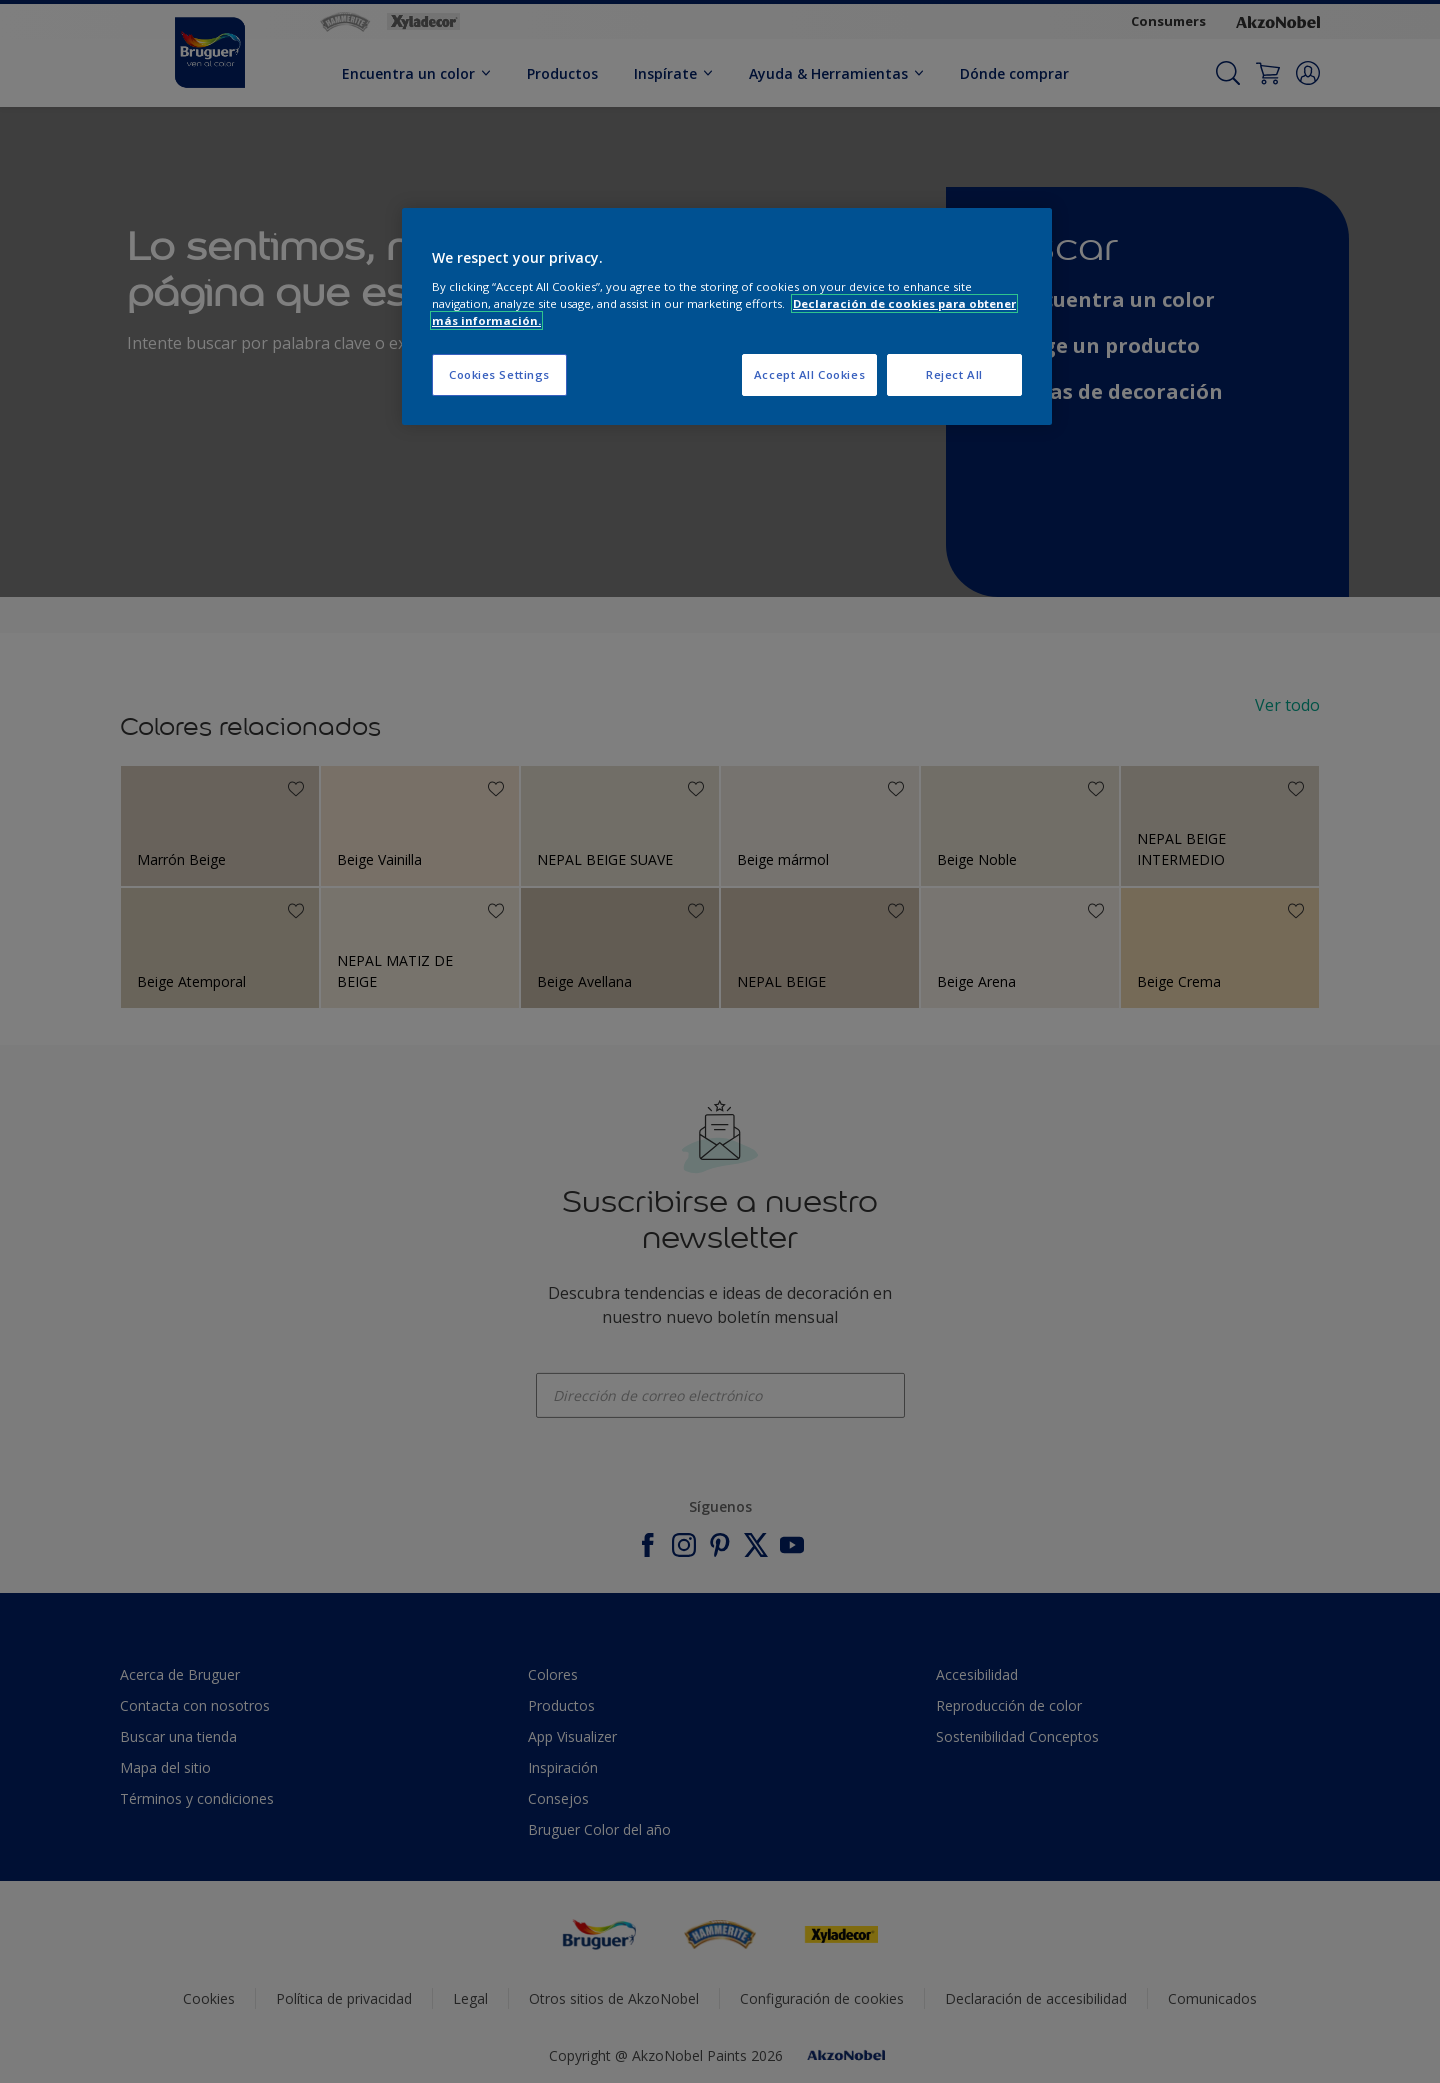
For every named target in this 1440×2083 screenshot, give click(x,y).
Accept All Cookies (809, 374)
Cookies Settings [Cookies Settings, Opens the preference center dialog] (499, 374)
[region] (727, 316)
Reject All (954, 374)
